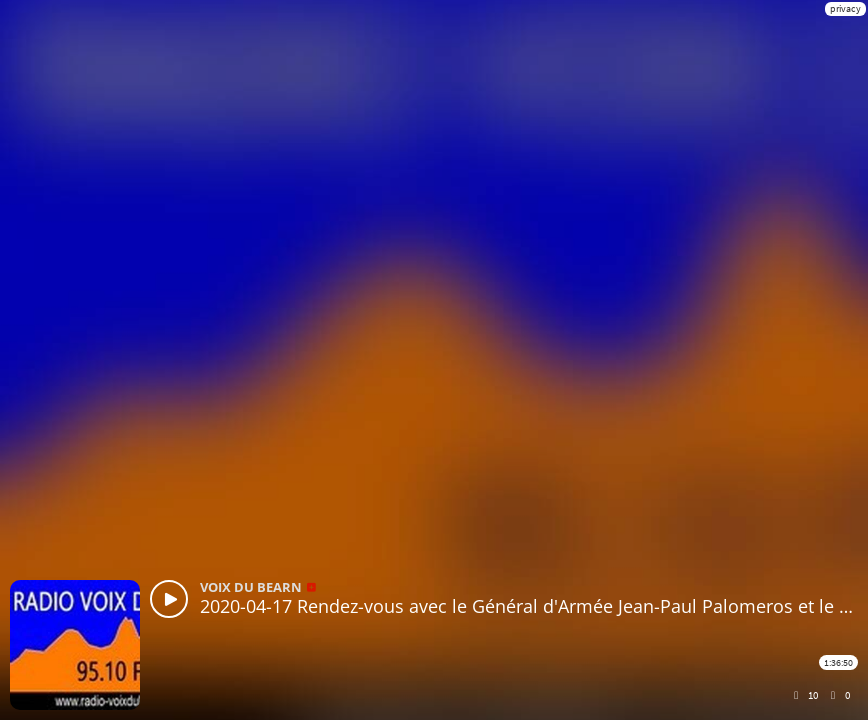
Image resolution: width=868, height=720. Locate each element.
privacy (845, 8)
